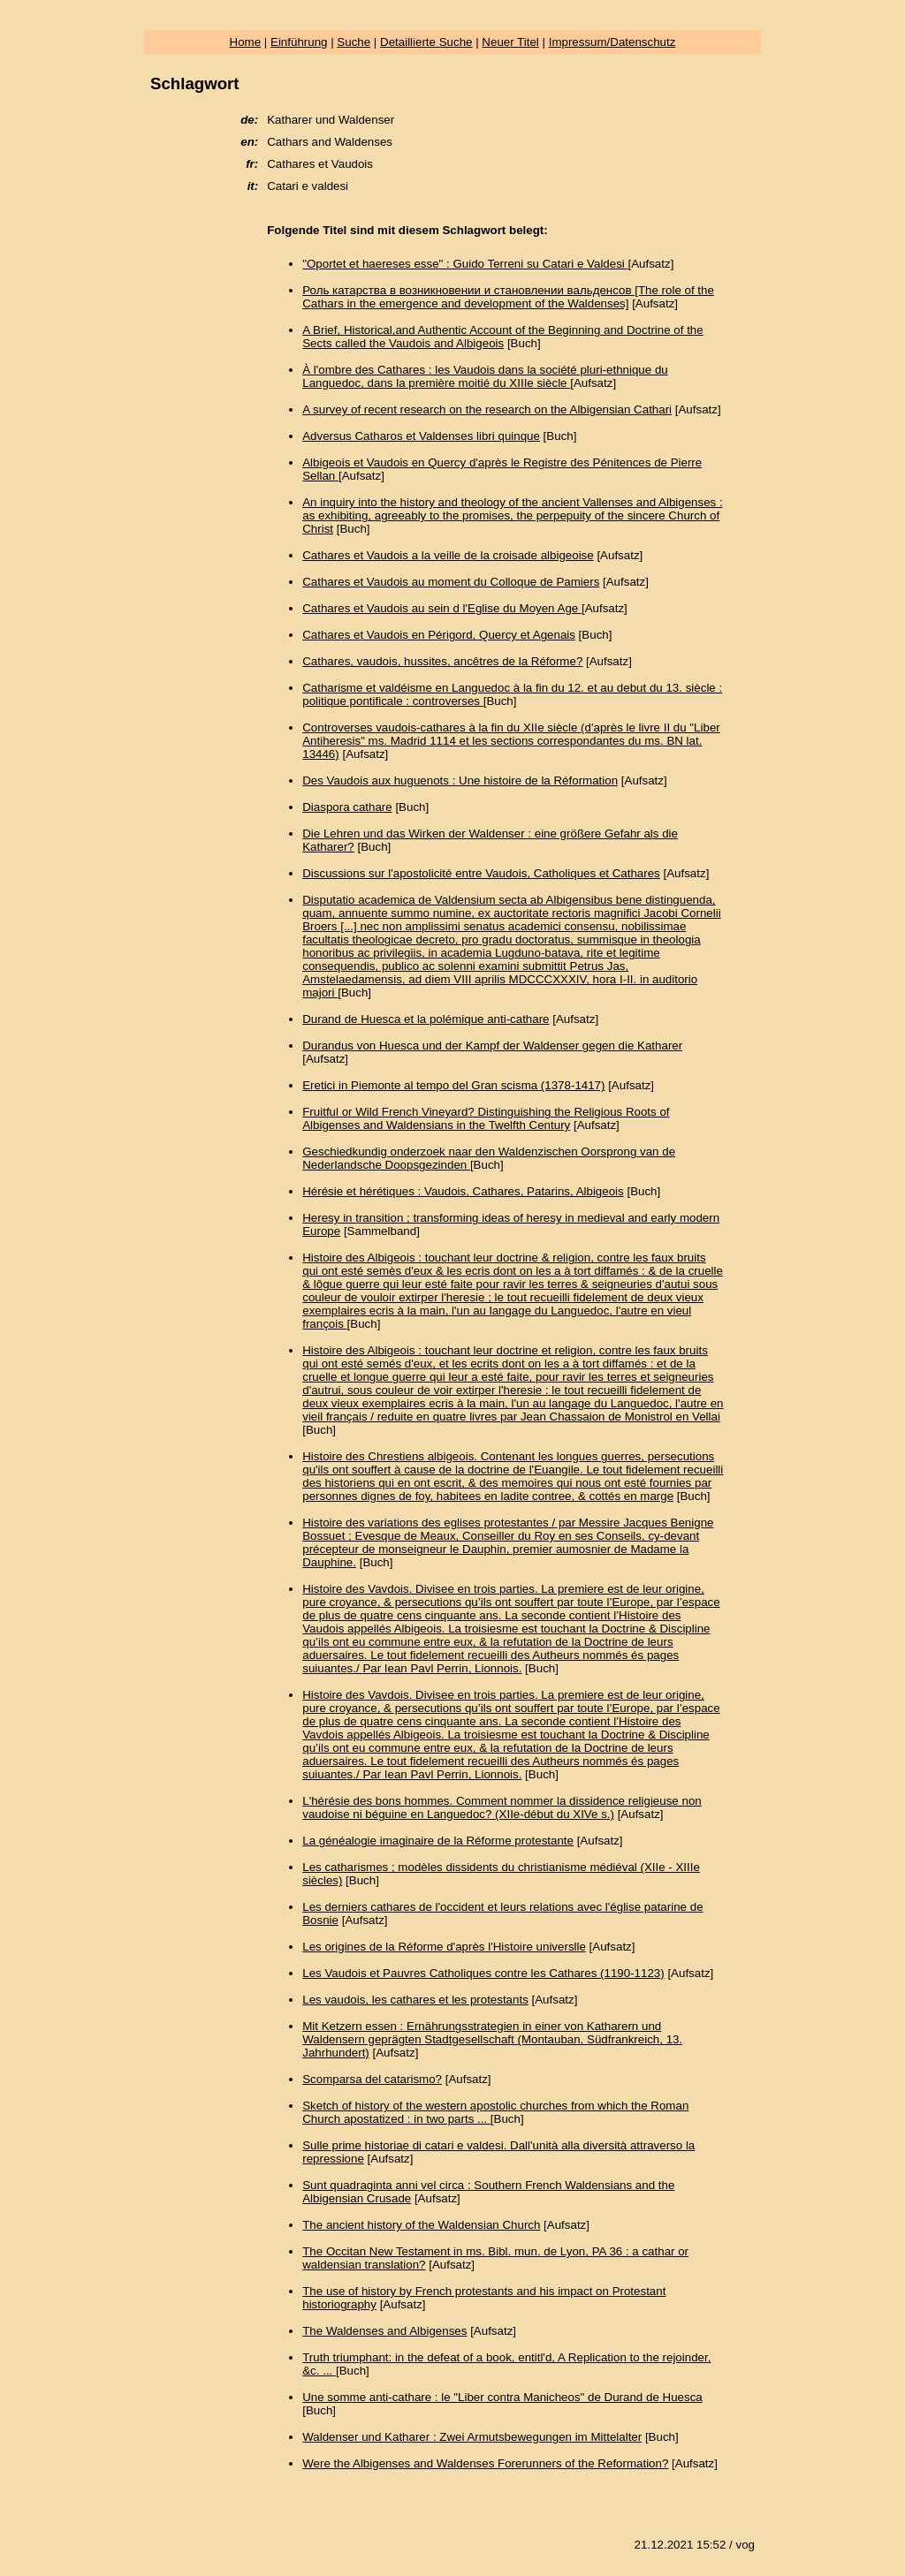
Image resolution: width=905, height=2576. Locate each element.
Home (246, 42)
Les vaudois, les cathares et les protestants (415, 1999)
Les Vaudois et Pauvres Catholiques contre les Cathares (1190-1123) (483, 1973)
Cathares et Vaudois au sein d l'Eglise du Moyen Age (442, 608)
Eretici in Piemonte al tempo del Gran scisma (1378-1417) (453, 1085)
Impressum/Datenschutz (612, 42)
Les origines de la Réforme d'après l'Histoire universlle (444, 1946)
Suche (353, 42)
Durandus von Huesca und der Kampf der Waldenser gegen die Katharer (492, 1045)
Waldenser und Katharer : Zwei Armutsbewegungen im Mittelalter (472, 2436)
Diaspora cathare (347, 807)
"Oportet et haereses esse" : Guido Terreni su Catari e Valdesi (464, 263)
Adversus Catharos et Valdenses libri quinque (421, 436)
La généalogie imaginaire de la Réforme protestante (438, 1840)
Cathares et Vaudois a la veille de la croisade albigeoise (447, 555)
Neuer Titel (510, 42)
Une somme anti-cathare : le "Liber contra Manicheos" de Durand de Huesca (502, 2397)
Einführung (298, 42)
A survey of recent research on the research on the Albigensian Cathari (487, 409)
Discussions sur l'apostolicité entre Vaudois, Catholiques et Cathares (481, 873)
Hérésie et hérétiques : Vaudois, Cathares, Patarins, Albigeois (463, 1191)
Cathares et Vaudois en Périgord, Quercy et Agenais (438, 634)
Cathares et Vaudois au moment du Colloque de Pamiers (450, 581)
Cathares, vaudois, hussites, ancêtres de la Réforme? (442, 661)
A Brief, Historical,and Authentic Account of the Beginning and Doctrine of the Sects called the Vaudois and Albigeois (502, 336)
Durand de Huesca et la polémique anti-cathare (425, 1019)
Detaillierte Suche (426, 42)
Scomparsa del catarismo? (372, 2079)
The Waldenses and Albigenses (384, 2330)
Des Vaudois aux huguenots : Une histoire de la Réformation (460, 780)
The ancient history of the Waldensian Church (421, 2224)
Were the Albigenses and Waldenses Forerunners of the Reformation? (485, 2463)
